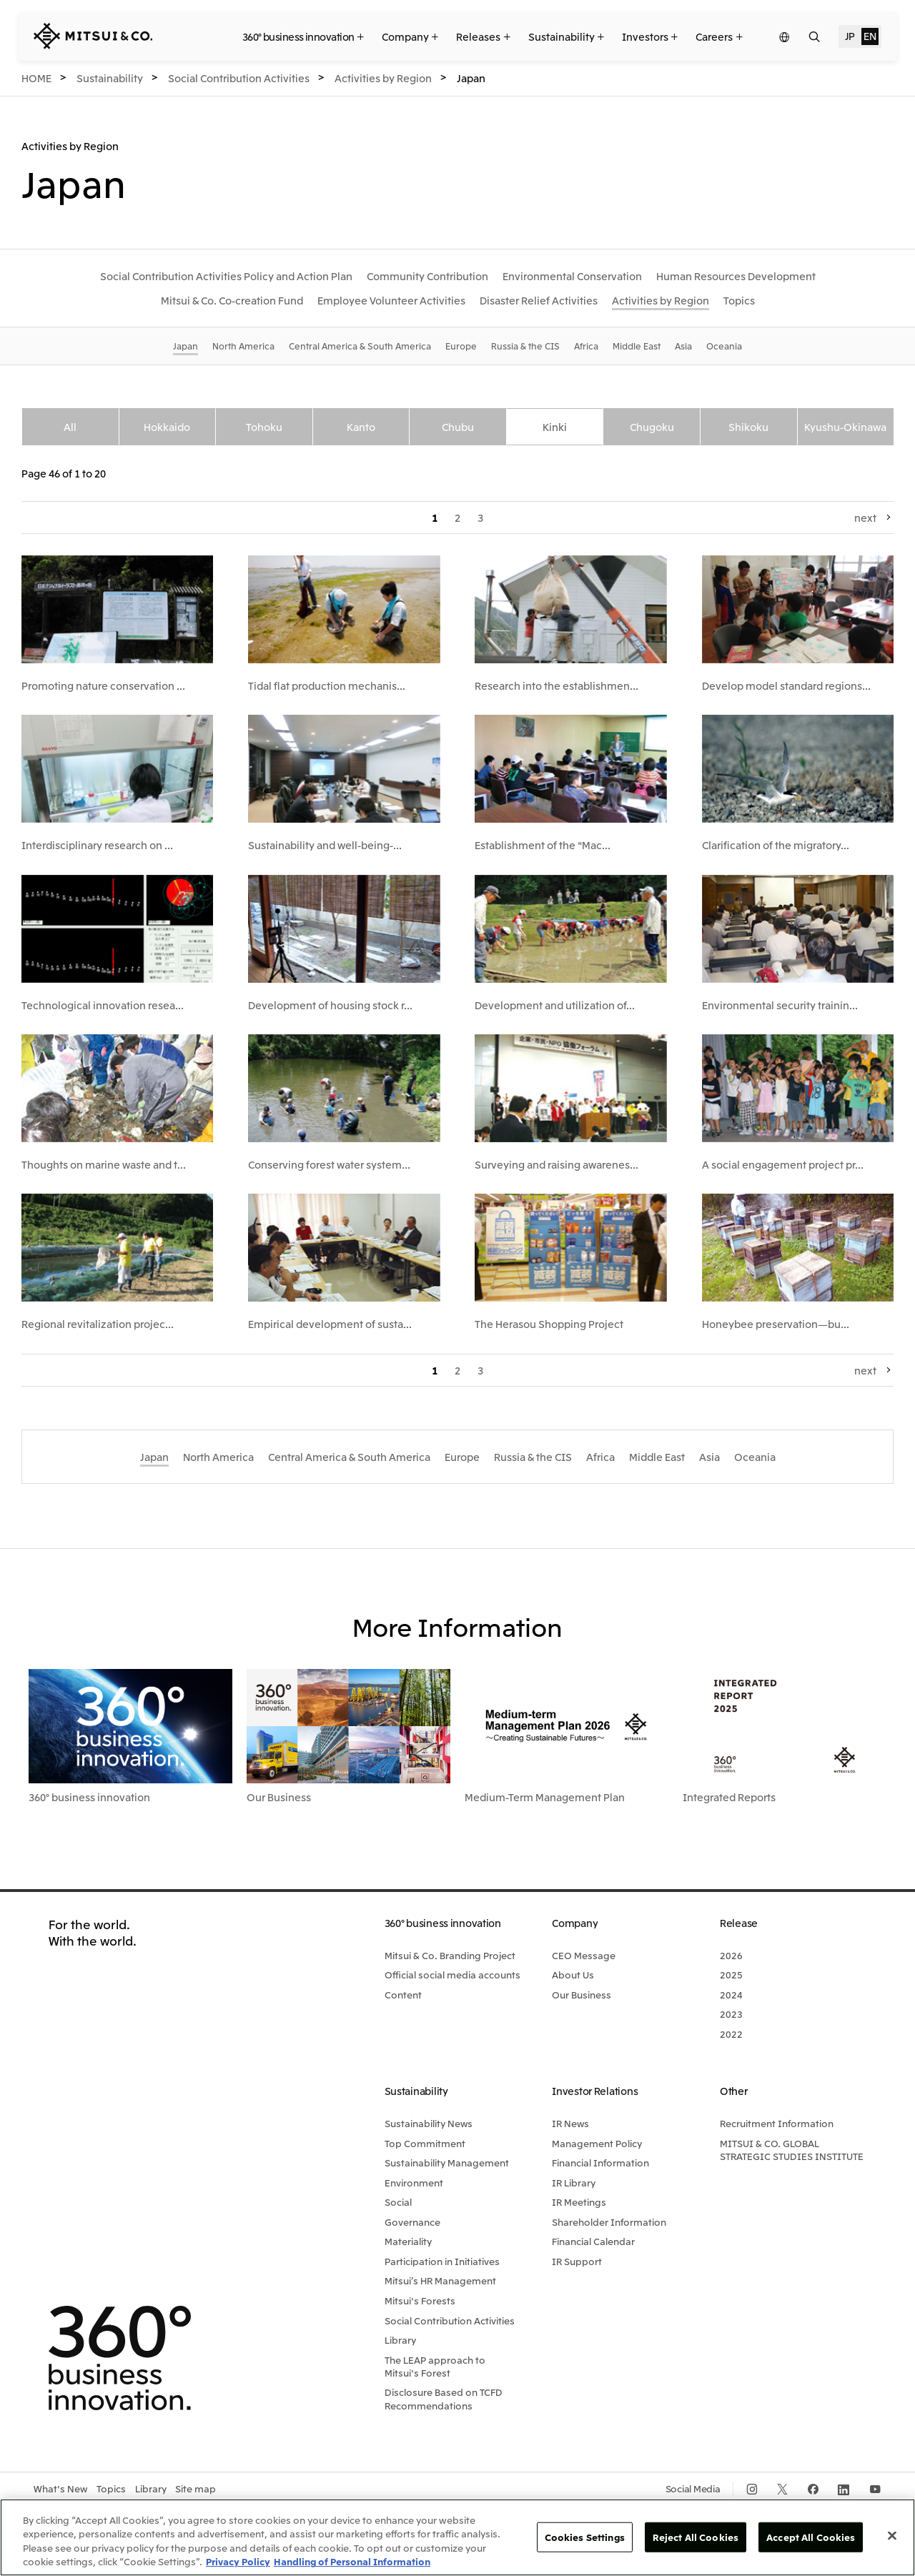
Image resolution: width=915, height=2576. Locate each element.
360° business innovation (89, 1797)
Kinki (555, 427)
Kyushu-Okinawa (845, 427)
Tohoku (264, 427)
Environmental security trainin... (780, 1005)
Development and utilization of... (555, 1005)
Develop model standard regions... (786, 685)
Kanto (361, 427)
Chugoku (652, 427)
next (865, 517)
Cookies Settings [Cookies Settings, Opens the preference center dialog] (585, 2537)
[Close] (892, 2535)
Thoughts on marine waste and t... (103, 1164)
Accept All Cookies (810, 2537)
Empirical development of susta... (330, 1324)
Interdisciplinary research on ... (97, 845)
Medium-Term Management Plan (545, 1797)
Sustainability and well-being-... (325, 845)
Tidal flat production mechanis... (326, 685)
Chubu (458, 427)
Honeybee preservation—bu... (775, 1324)
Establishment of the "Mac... (542, 845)
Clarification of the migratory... (775, 845)
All (70, 427)
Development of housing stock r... (330, 1005)
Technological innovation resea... (102, 1005)
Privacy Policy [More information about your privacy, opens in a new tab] (238, 2561)
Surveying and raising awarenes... (556, 1164)
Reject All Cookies (695, 2537)
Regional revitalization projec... (97, 1324)
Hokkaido (167, 427)
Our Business (279, 1797)
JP (850, 36)
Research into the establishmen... (556, 685)
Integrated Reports (729, 1797)
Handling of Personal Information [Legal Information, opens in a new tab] (352, 2561)
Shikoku (748, 427)
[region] (457, 2537)
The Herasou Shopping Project (549, 1324)
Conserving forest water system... (329, 1164)
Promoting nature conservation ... (103, 685)
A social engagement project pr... (783, 1164)
